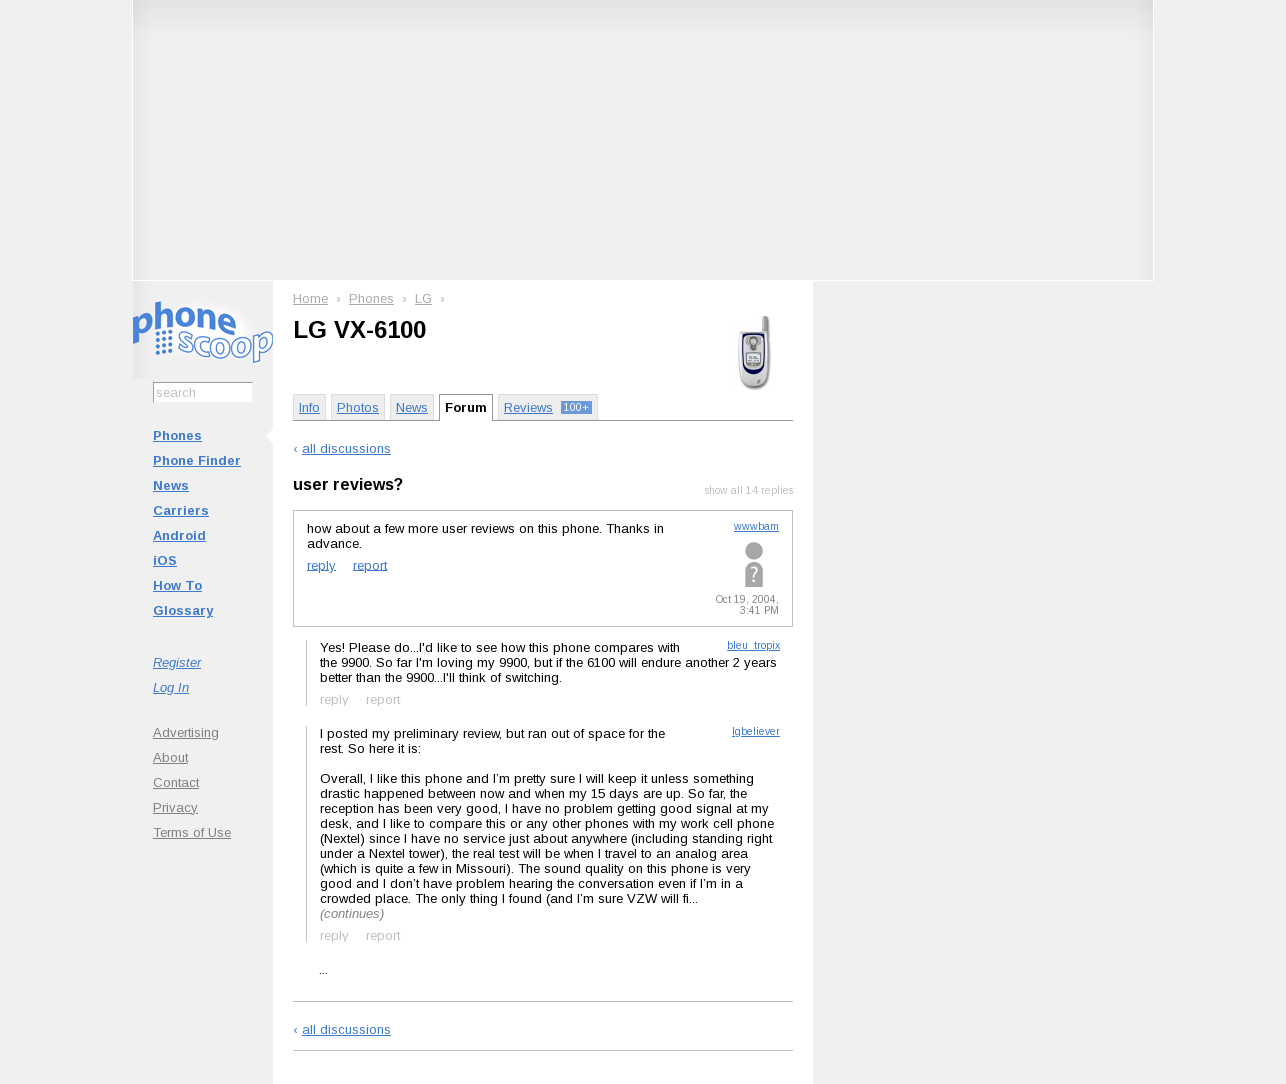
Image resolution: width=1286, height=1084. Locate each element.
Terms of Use (192, 832)
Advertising (186, 732)
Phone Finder (197, 460)
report (370, 564)
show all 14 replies (749, 490)
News (171, 485)
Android (179, 535)
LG (423, 298)
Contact (176, 782)
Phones (177, 435)
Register (177, 662)
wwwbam (756, 526)
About (170, 757)
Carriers (181, 510)
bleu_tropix (753, 645)
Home (310, 298)
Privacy (175, 807)
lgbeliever (756, 731)
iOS (165, 560)
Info (309, 407)
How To (177, 585)
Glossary (183, 610)
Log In (171, 687)
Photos (358, 407)
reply (321, 564)
